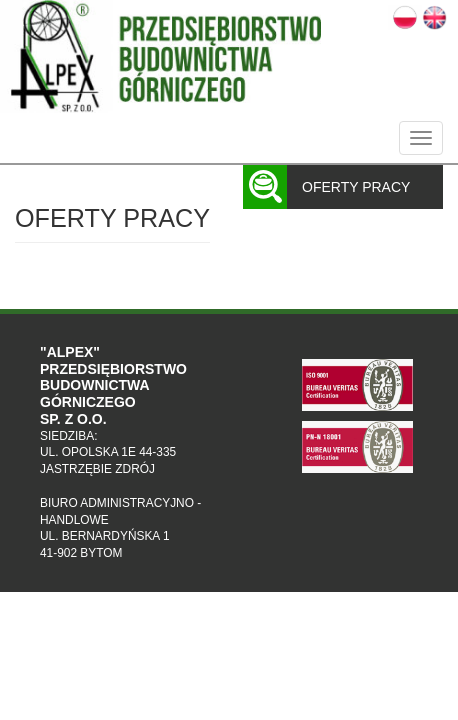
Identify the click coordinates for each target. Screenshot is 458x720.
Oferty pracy (356, 187)
